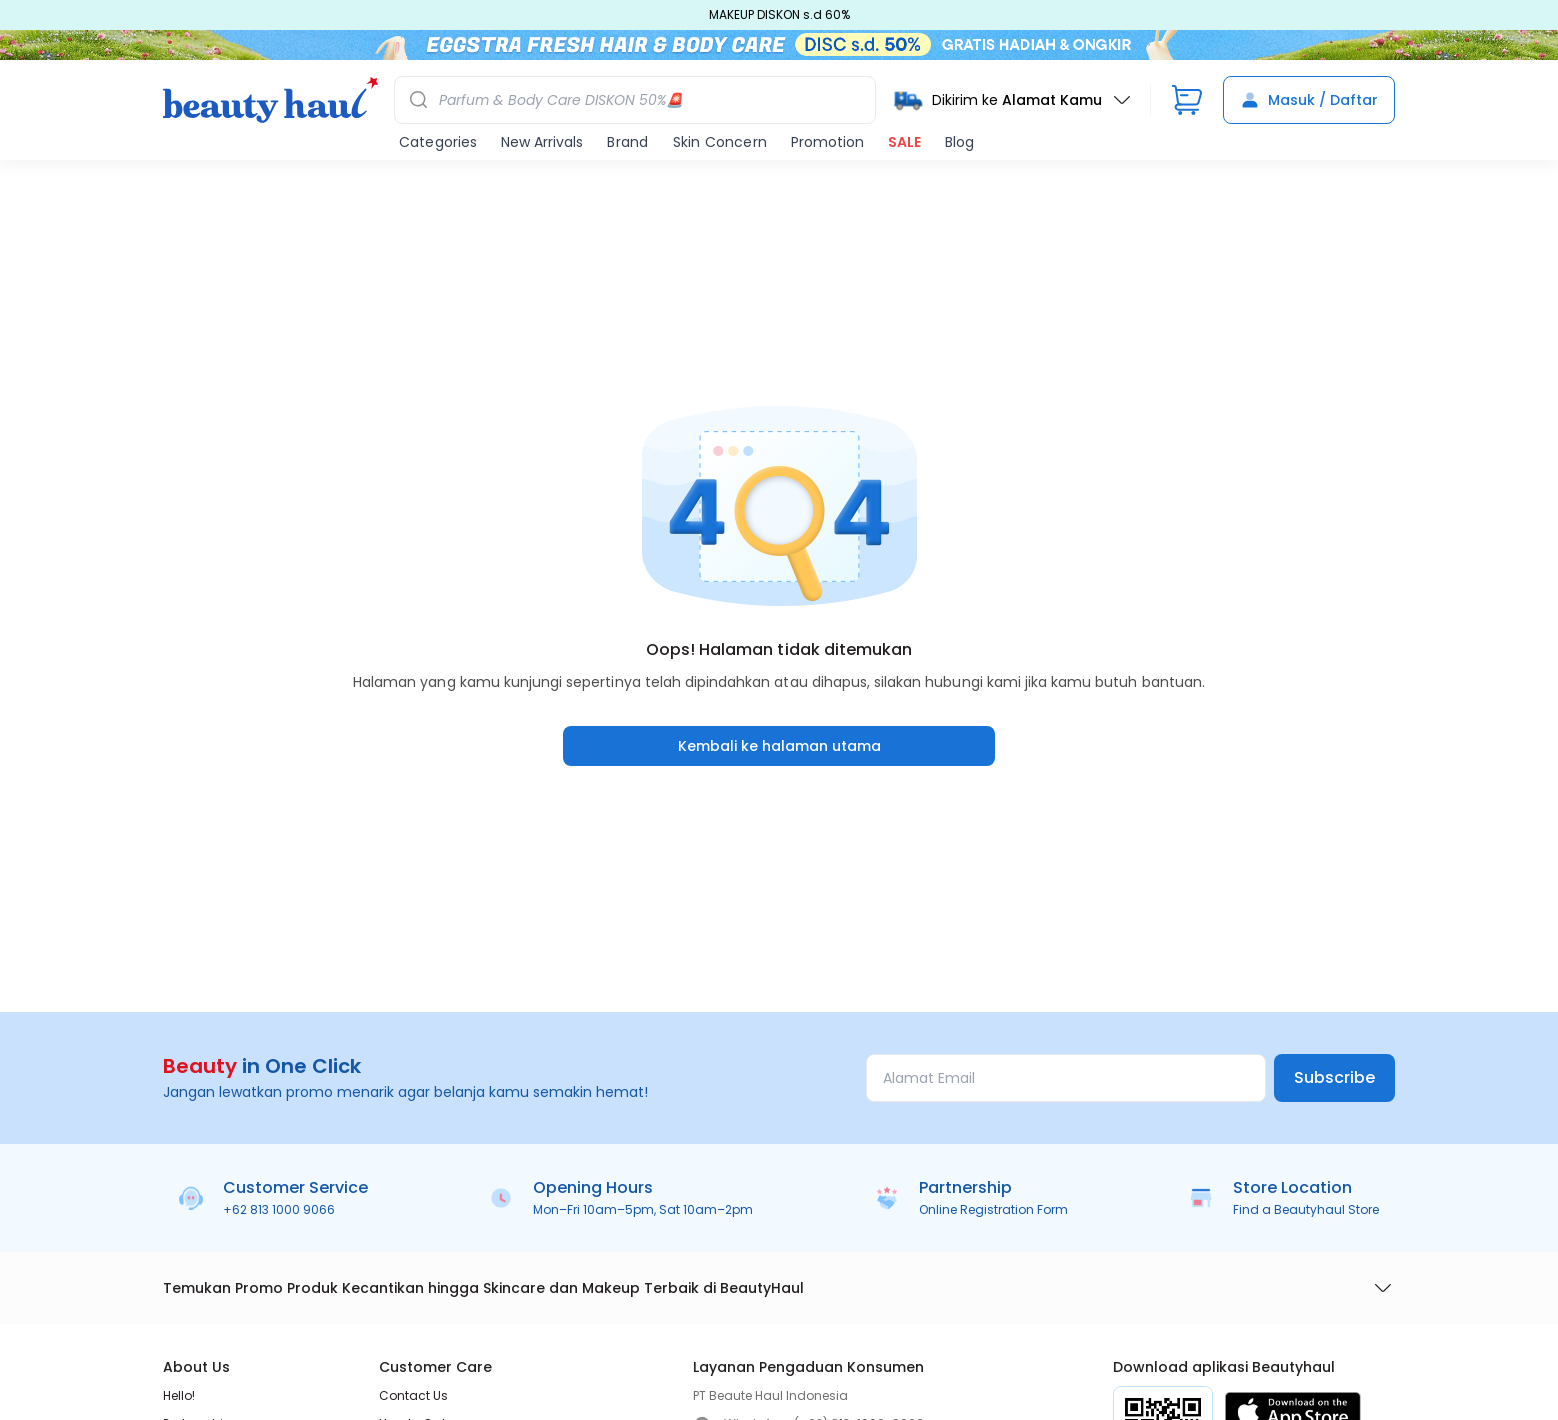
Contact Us (413, 1395)
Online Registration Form (993, 1209)
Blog (959, 142)
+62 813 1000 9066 (279, 1209)
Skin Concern (720, 142)
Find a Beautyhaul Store (1306, 1209)
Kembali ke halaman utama (779, 746)
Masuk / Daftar (1309, 100)
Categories (438, 142)
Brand (627, 142)
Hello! (179, 1395)
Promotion (827, 142)
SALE (904, 142)
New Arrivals (542, 142)
